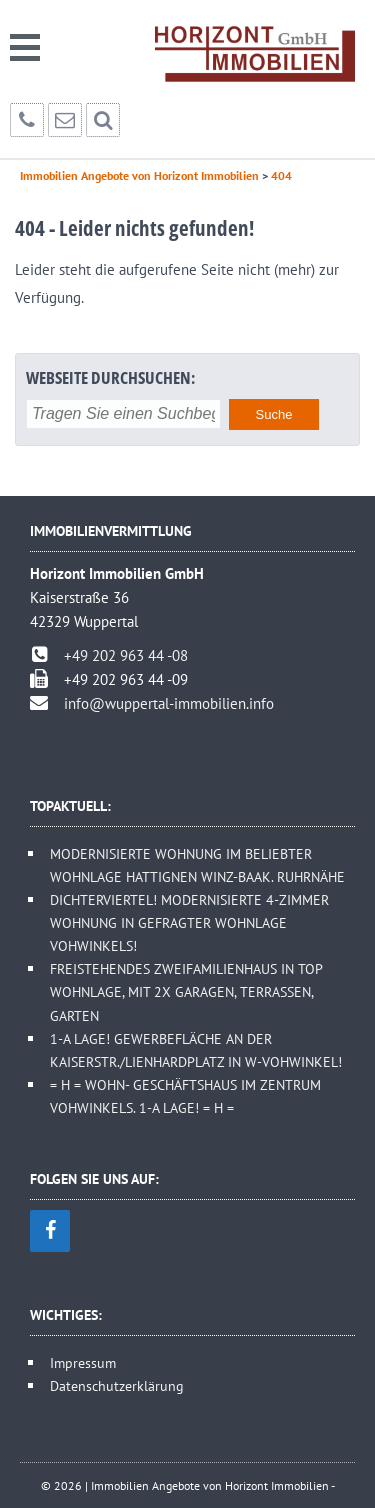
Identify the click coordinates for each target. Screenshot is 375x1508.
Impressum (83, 1362)
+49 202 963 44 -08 (126, 655)
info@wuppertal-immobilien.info (169, 703)
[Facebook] (50, 1231)
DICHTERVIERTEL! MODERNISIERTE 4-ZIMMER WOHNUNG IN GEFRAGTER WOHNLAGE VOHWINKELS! (189, 922)
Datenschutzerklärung (117, 1385)
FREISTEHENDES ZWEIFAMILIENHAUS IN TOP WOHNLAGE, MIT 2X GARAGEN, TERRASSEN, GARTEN (186, 991)
